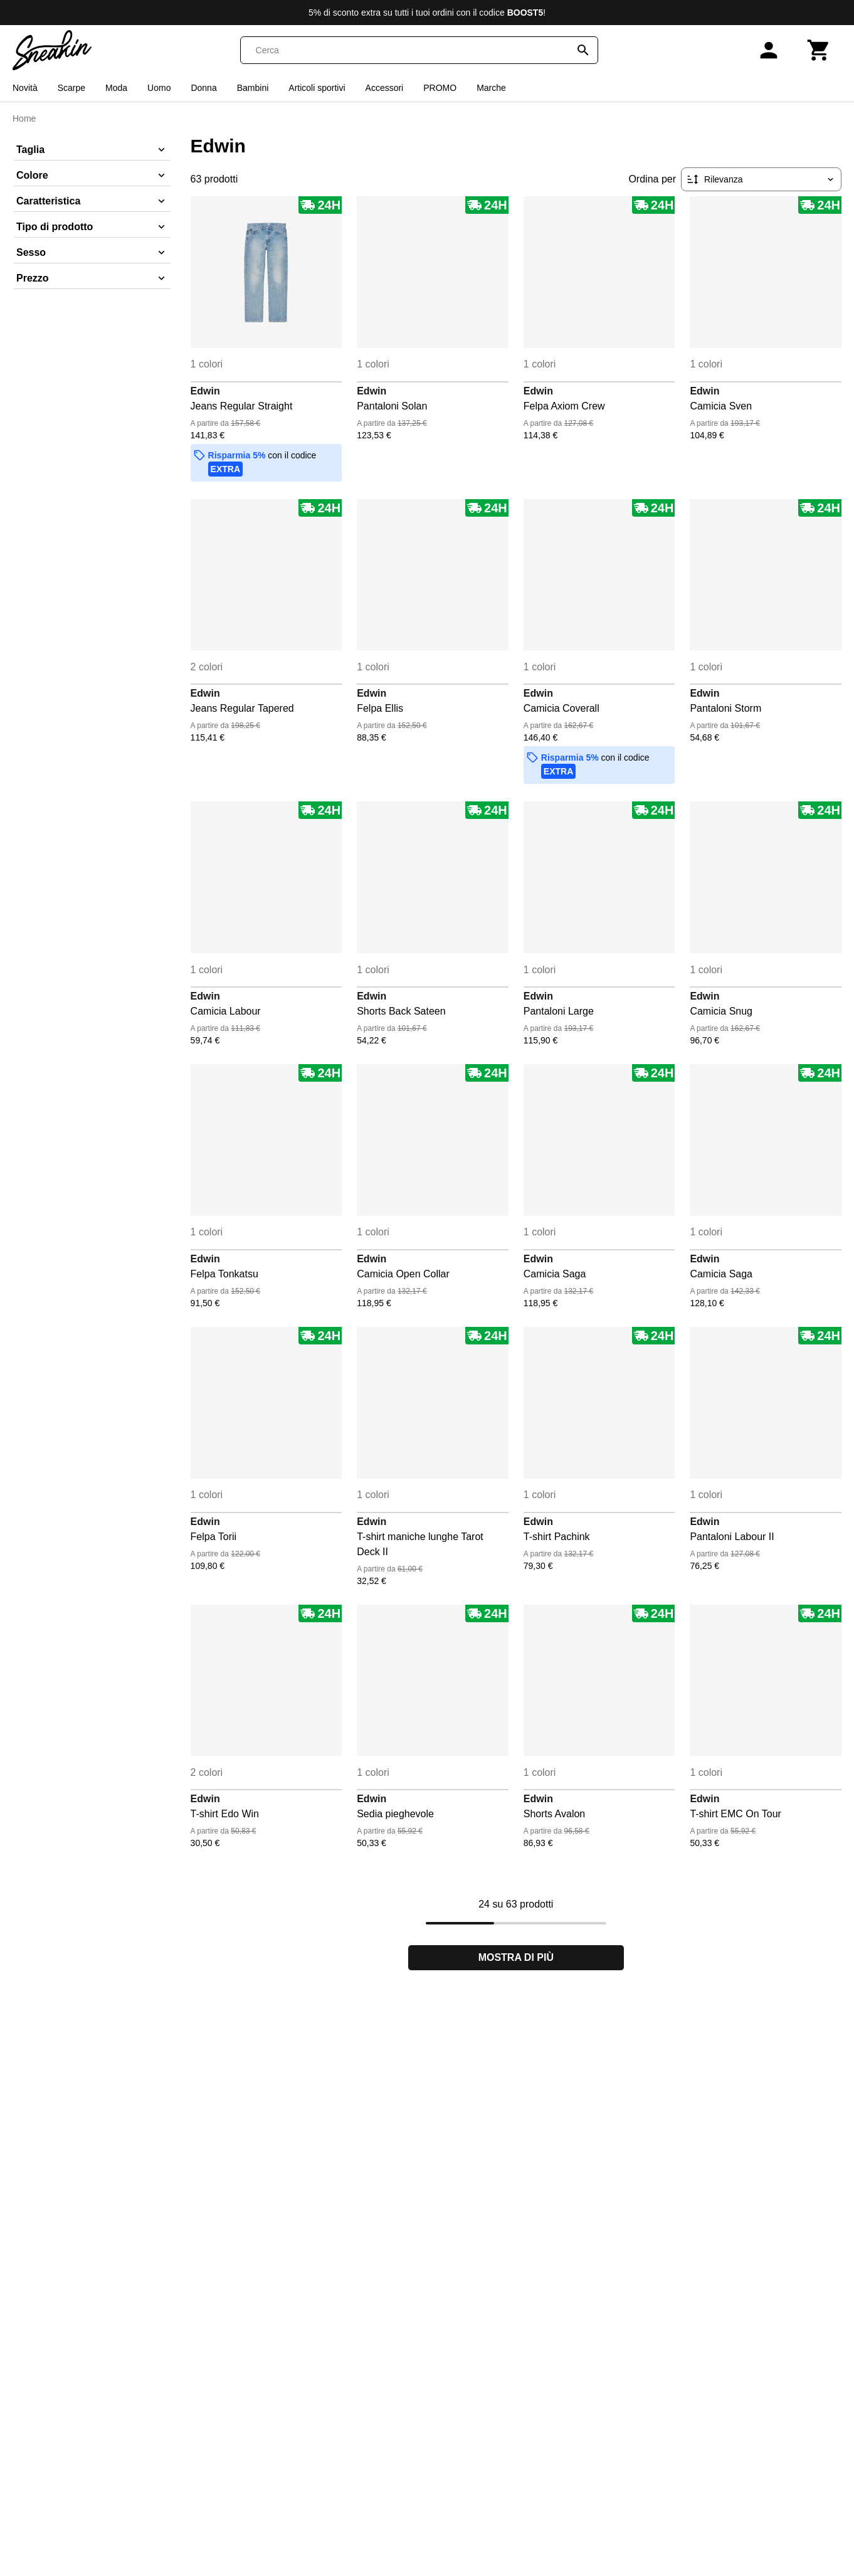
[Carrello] (818, 50)
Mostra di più (516, 1957)
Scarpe (71, 88)
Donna (203, 88)
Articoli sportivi (316, 88)
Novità (25, 88)
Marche (491, 88)
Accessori (385, 88)
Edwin (205, 391)
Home (24, 118)
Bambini (253, 88)
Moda (116, 88)
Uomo (159, 88)
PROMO (439, 88)
